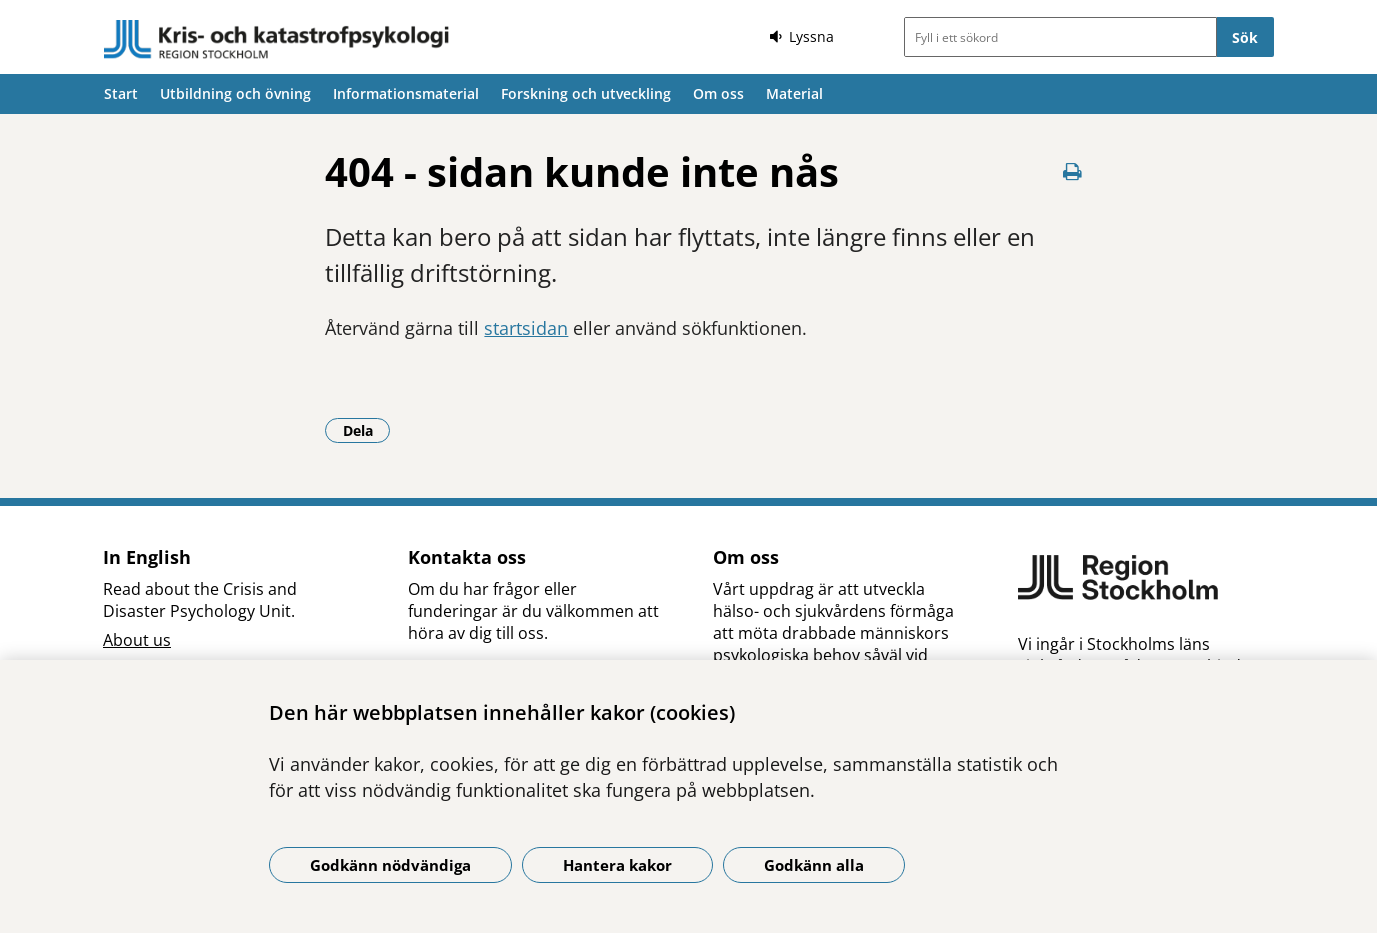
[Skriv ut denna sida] (1072, 171)
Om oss (718, 93)
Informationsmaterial (406, 93)
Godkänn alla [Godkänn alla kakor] (814, 865)
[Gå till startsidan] (277, 40)
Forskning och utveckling (586, 93)
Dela (367, 430)
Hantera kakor (617, 865)
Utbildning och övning (235, 93)
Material (794, 93)
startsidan (526, 328)
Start (121, 93)
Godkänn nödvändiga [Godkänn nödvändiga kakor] (390, 865)
